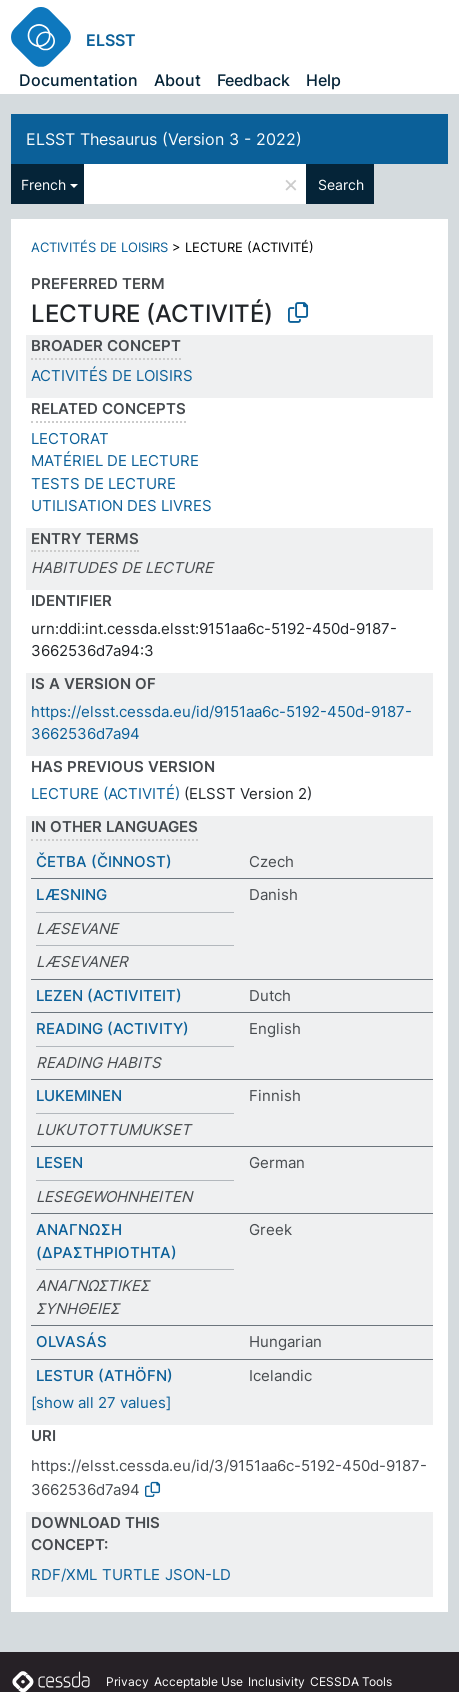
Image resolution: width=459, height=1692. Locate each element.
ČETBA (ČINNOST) (104, 861)
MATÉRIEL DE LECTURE (115, 460)
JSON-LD (198, 1574)
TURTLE (131, 1574)
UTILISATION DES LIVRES (121, 505)
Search (341, 184)
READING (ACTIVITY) (112, 1028)
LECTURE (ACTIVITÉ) (105, 793)
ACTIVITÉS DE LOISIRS (99, 247)
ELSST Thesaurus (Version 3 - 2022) (164, 139)
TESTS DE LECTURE (103, 483)
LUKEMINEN (79, 1095)
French (43, 184)
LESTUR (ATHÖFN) (104, 1375)
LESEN (59, 1162)
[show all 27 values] (101, 1402)
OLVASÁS (71, 1341)
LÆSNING (71, 894)
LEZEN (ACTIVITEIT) (109, 995)
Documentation (78, 80)
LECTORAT (70, 438)
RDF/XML (64, 1574)
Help (323, 80)
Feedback (253, 80)
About (177, 80)
